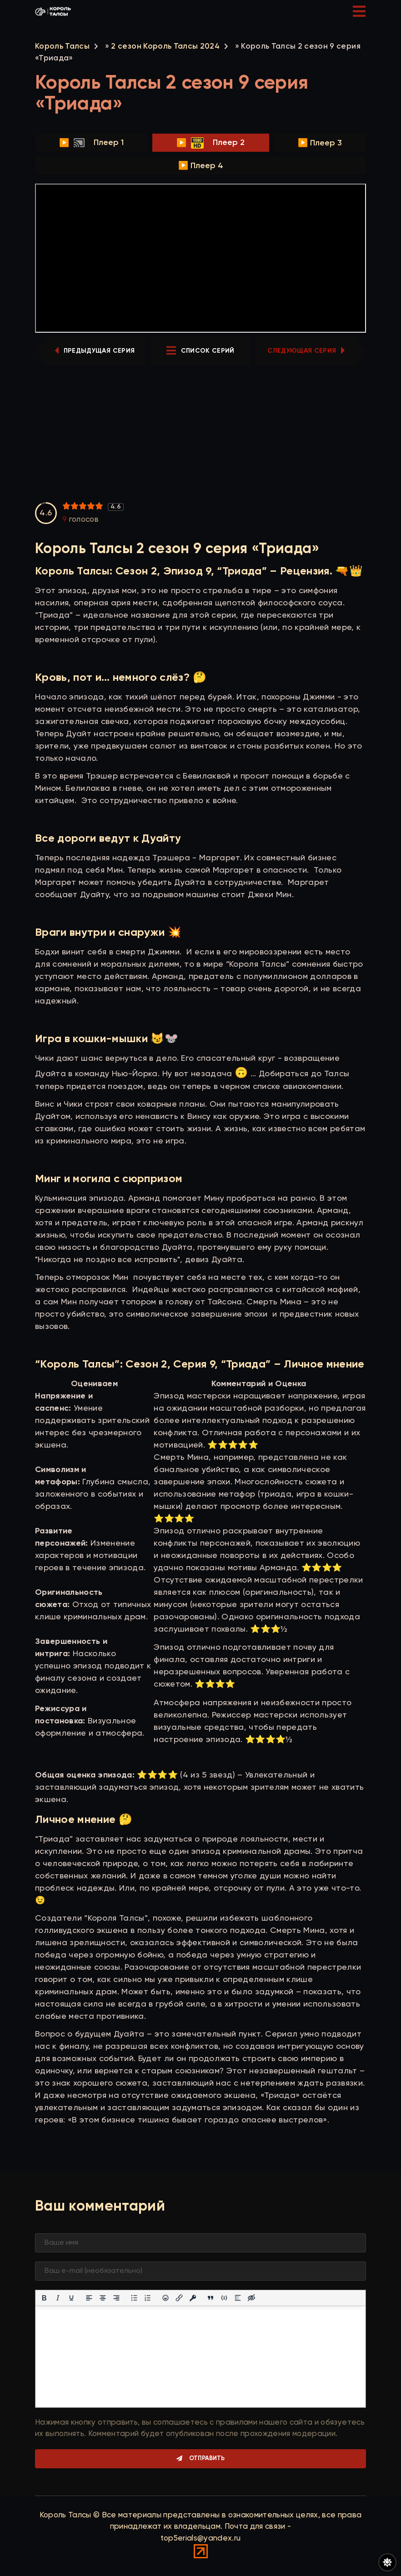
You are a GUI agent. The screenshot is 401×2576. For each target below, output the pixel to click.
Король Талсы (62, 46)
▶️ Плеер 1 (91, 142)
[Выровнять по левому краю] (89, 2298)
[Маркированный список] (134, 2298)
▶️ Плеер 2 (210, 143)
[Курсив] (58, 2298)
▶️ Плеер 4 (200, 166)
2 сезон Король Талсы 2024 (165, 46)
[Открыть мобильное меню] (359, 11)
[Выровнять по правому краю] (116, 2298)
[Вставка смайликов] (165, 2298)
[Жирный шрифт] (44, 2298)
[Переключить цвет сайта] (387, 2562)
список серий (200, 351)
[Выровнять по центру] (103, 2298)
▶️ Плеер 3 (320, 143)
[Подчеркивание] (71, 2298)
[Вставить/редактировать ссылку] (179, 2298)
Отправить (207, 2458)
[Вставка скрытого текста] (251, 2298)
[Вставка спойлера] (238, 2298)
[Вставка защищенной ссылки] (193, 2298)
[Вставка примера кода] (224, 2298)
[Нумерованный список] (148, 2298)
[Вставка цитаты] (210, 2298)
